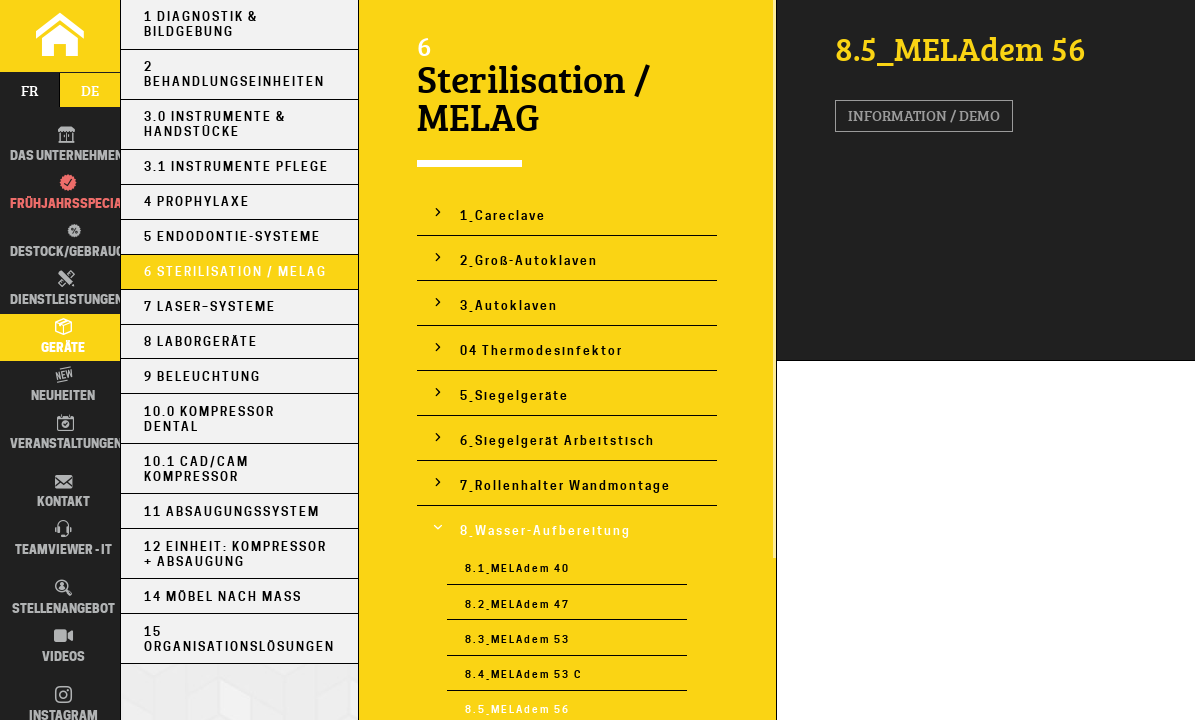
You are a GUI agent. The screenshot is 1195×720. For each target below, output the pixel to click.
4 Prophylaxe (197, 201)
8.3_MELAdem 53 (517, 639)
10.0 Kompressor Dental (209, 419)
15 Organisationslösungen (239, 639)
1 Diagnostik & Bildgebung (201, 24)
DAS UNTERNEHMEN (66, 145)
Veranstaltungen (66, 433)
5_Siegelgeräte (514, 395)
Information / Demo (924, 115)
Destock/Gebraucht (70, 240)
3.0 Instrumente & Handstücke (215, 124)
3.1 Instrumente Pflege (236, 166)
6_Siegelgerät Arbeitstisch (557, 440)
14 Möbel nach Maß (223, 596)
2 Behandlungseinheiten (234, 74)
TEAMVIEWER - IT (63, 539)
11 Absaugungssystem (232, 511)
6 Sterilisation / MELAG (235, 271)
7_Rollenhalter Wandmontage (565, 485)
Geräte (63, 337)
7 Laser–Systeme (210, 306)
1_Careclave (503, 215)
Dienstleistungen (66, 289)
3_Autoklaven (509, 305)
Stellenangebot (63, 598)
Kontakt (63, 492)
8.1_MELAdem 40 (517, 568)
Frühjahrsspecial (69, 193)
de (90, 90)
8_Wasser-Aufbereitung (545, 530)
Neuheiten (63, 385)
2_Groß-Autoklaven (529, 260)
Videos (63, 646)
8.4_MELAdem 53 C (523, 674)
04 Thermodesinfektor (541, 350)
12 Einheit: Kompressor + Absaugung (235, 554)
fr (29, 90)
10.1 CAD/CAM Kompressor (196, 469)
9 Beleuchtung (202, 376)
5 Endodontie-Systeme (232, 236)
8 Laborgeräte (201, 341)
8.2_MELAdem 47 (517, 604)
